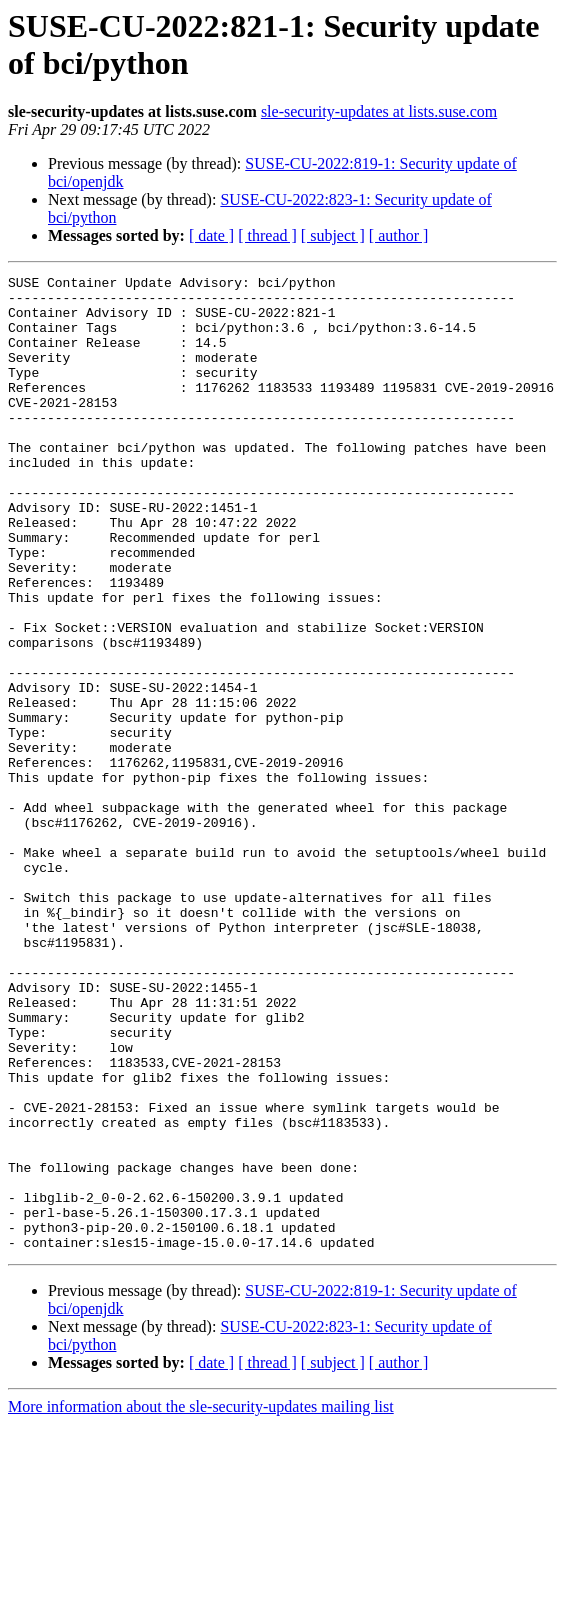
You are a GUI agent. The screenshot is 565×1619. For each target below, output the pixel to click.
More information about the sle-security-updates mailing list (201, 1601)
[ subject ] (333, 235)
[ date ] (211, 235)
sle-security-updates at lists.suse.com (379, 111)
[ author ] (399, 235)
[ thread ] (267, 235)
